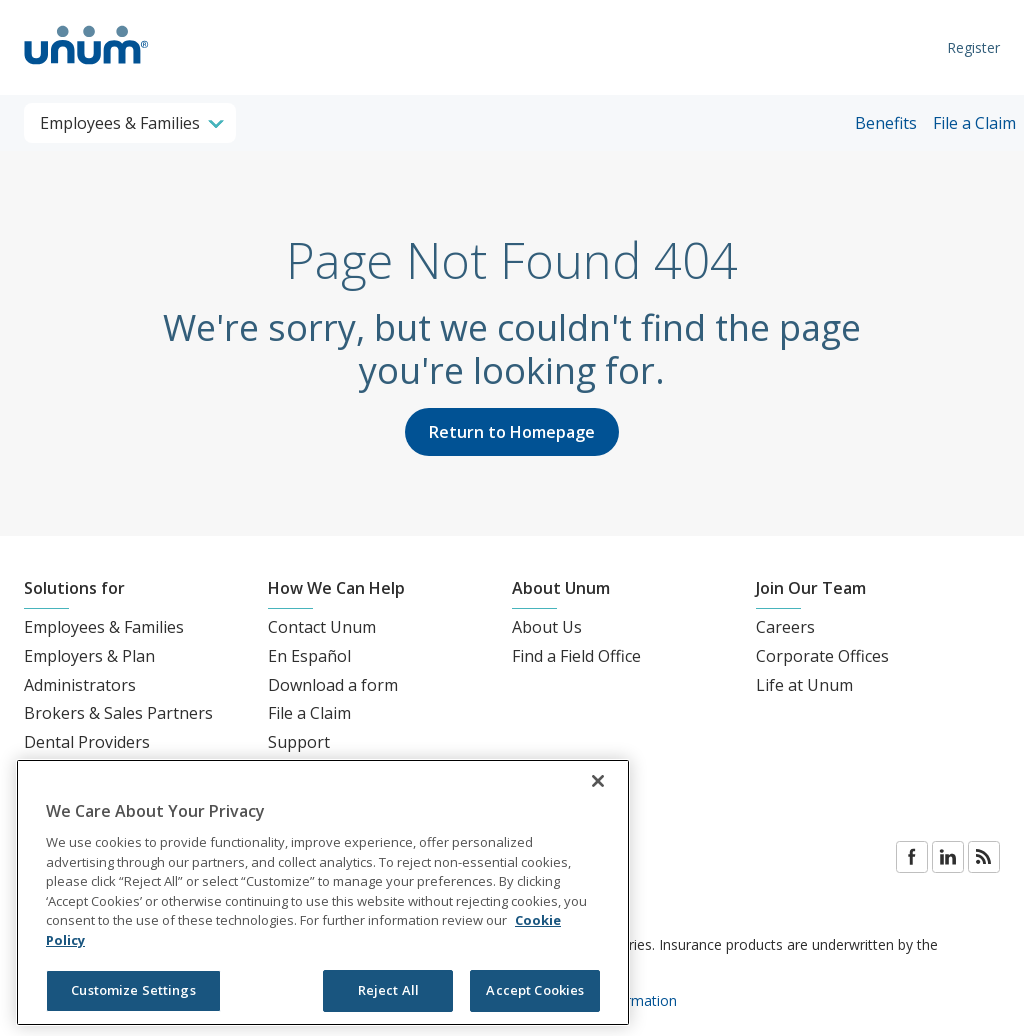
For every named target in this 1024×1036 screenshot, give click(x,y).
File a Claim (974, 123)
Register (973, 47)
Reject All (388, 990)
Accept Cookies (535, 990)
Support (299, 742)
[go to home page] (86, 67)
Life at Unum (804, 685)
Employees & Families (104, 627)
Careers (785, 627)
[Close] (598, 781)
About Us (547, 627)
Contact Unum (322, 627)
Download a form (333, 685)
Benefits (886, 123)
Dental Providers (87, 742)
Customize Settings (133, 990)
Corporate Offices (822, 656)
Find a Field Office (576, 656)
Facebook (912, 857)
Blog (984, 857)
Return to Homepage (512, 432)
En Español (309, 656)
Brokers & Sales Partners (118, 713)
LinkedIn (948, 857)
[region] (323, 892)
